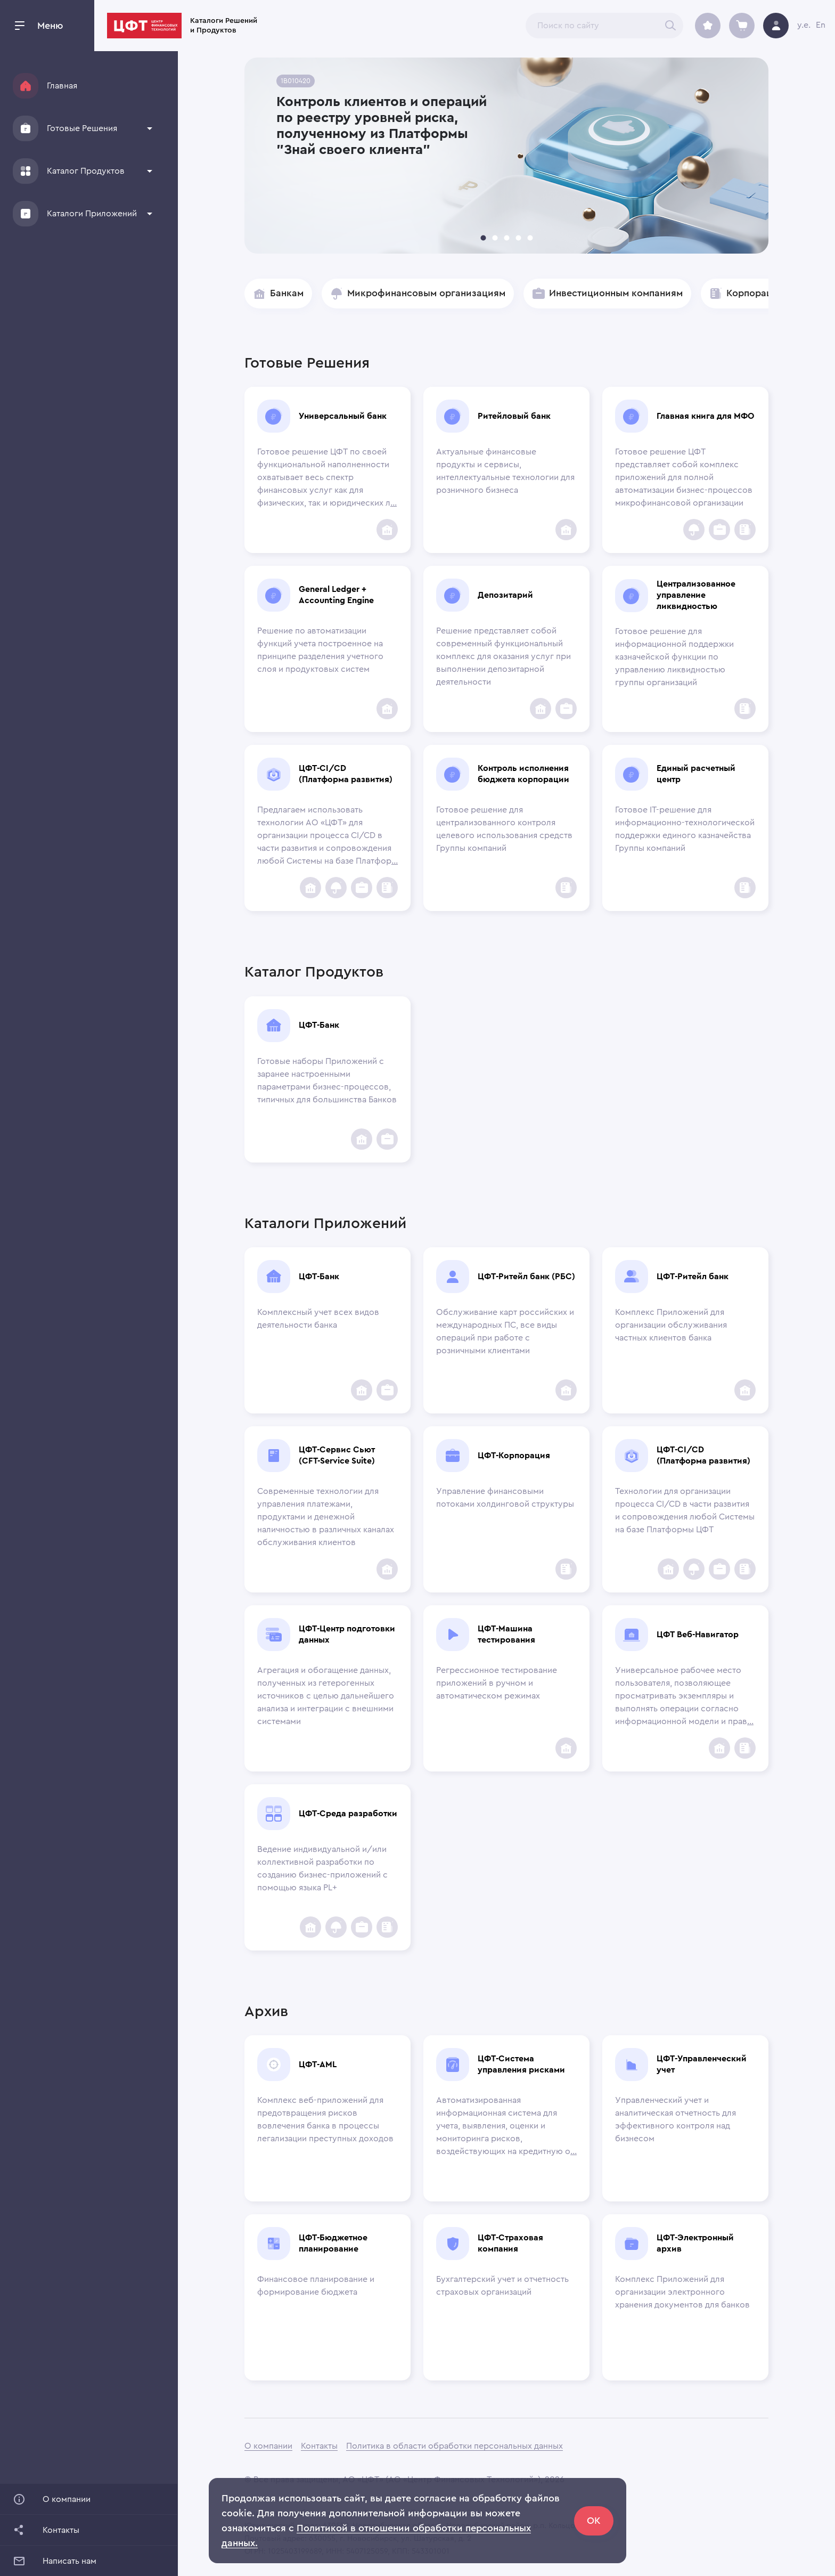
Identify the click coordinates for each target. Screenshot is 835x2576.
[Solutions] (25, 128)
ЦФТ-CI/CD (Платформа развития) (345, 774)
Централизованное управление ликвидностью (696, 595)
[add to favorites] (387, 529)
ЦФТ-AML (318, 2064)
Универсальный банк (343, 416)
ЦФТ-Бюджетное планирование (333, 2243)
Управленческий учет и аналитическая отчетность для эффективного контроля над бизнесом (675, 2119)
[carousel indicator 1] (483, 238)
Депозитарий (505, 595)
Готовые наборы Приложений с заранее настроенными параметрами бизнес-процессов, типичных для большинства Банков (327, 1080)
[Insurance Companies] (694, 529)
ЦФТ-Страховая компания (510, 2243)
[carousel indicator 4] (518, 238)
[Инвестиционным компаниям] (719, 529)
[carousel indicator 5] (530, 238)
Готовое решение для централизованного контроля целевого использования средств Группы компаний (504, 829)
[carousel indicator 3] (506, 238)
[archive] (708, 25)
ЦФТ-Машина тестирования (506, 1634)
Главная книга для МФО (705, 416)
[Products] (25, 171)
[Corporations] (745, 529)
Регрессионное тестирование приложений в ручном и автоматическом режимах (496, 1683)
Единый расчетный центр (696, 774)
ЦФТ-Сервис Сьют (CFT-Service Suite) (337, 1455)
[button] (83, 128)
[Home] (25, 86)
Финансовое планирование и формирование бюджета (315, 2285)
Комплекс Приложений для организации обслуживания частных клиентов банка (671, 1325)
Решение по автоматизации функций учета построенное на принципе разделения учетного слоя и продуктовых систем (320, 650)
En (820, 25)
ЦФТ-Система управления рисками (521, 2064)
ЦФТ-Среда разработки (348, 1813)
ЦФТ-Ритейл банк (692, 1276)
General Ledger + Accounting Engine (336, 595)
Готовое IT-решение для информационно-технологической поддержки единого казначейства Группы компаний (685, 829)
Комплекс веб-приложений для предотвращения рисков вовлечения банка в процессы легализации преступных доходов (325, 2119)
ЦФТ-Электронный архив (695, 2243)
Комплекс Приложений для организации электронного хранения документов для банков (682, 2292)
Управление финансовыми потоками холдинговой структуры (505, 1497)
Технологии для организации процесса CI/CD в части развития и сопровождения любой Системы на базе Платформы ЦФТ (685, 1510)
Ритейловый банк (514, 416)
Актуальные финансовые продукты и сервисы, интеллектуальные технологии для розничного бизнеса (505, 471)
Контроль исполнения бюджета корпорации (523, 774)
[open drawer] (19, 25)
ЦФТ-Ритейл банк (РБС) (526, 1276)
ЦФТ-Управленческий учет (702, 2064)
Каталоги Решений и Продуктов (307, 25)
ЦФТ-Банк (319, 1025)
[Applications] (25, 213)
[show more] (149, 128)
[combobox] (604, 25)
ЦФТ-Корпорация (514, 1455)
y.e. (804, 25)
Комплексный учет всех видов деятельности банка (318, 1318)
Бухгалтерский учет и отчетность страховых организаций (502, 2285)
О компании (268, 2446)
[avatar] (776, 25)
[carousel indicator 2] (495, 238)
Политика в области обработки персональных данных (454, 2446)
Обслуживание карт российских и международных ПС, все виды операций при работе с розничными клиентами (505, 1331)
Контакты (319, 2446)
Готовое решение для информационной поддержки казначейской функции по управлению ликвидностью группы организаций (674, 657)
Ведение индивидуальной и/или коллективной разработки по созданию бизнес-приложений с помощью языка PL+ (322, 1868)
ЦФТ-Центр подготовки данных (347, 1634)
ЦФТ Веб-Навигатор (698, 1634)
